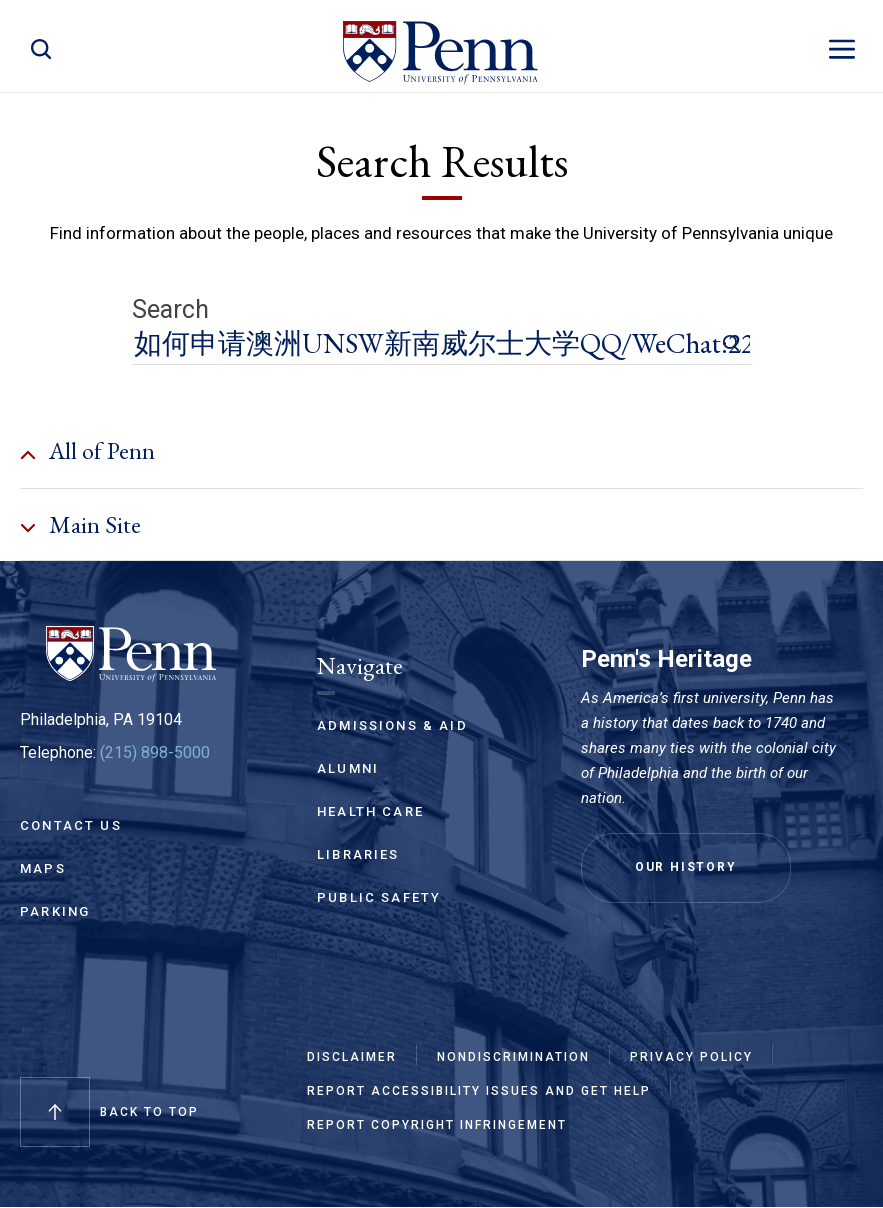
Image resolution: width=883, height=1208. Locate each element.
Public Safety (379, 897)
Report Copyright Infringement (437, 1125)
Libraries (358, 854)
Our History (686, 867)
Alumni (348, 768)
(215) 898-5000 (155, 752)
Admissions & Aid (392, 725)
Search (170, 310)
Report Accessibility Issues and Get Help (479, 1091)
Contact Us (71, 825)
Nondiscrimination (513, 1057)
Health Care (370, 811)
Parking (55, 911)
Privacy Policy (691, 1057)
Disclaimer (352, 1057)
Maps (43, 868)
